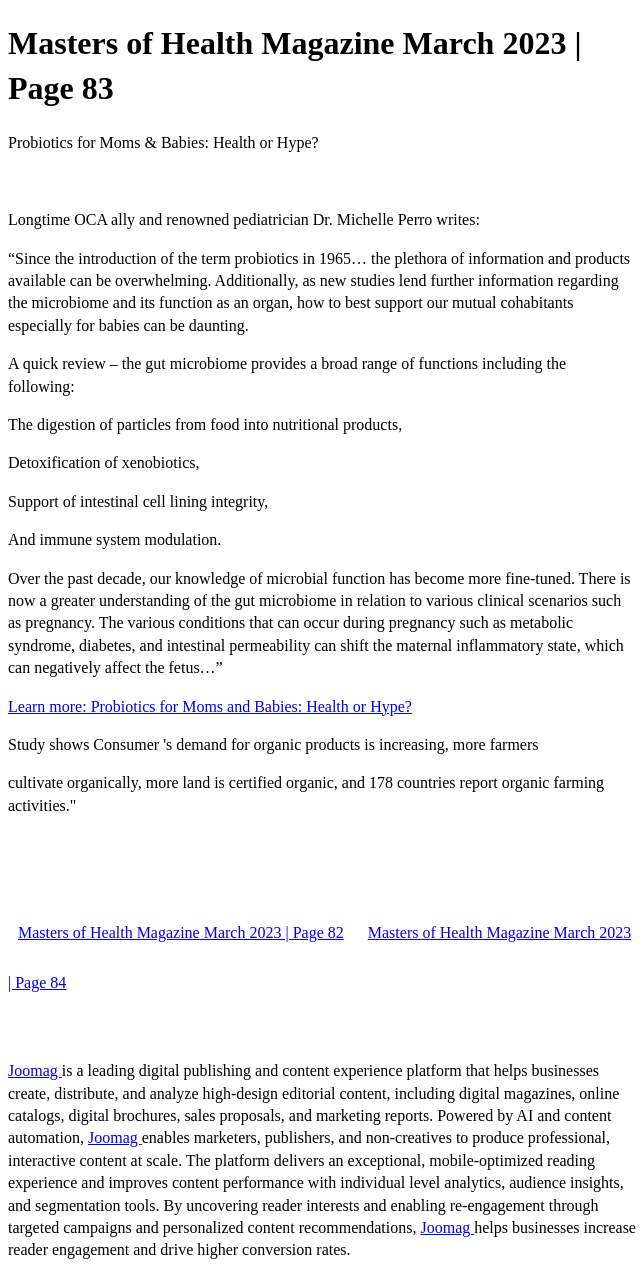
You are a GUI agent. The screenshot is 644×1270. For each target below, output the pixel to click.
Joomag (35, 1070)
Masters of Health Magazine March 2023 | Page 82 (181, 932)
